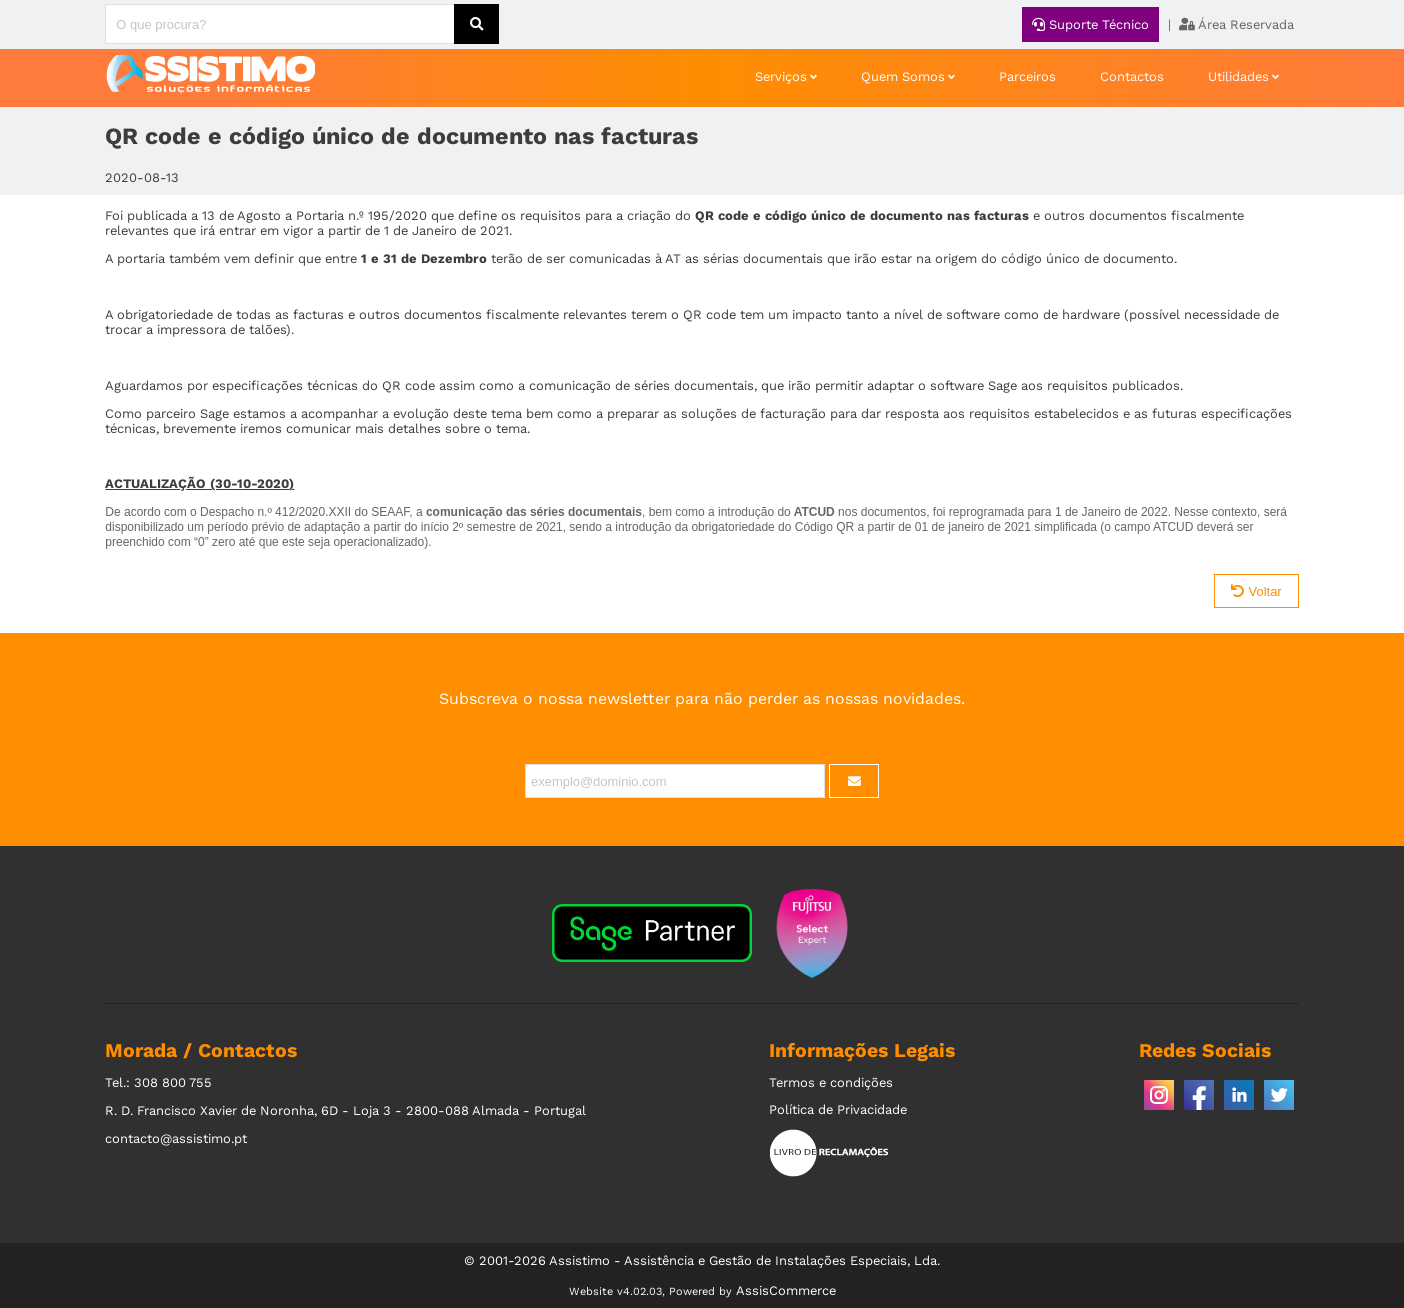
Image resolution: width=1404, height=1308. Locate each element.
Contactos (1132, 76)
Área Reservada (1236, 24)
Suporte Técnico (1090, 24)
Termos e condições (831, 1082)
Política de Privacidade (838, 1109)
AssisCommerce (786, 1290)
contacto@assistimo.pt (176, 1138)
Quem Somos (903, 76)
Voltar (1256, 591)
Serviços (781, 76)
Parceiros (1027, 76)
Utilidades (1238, 76)
